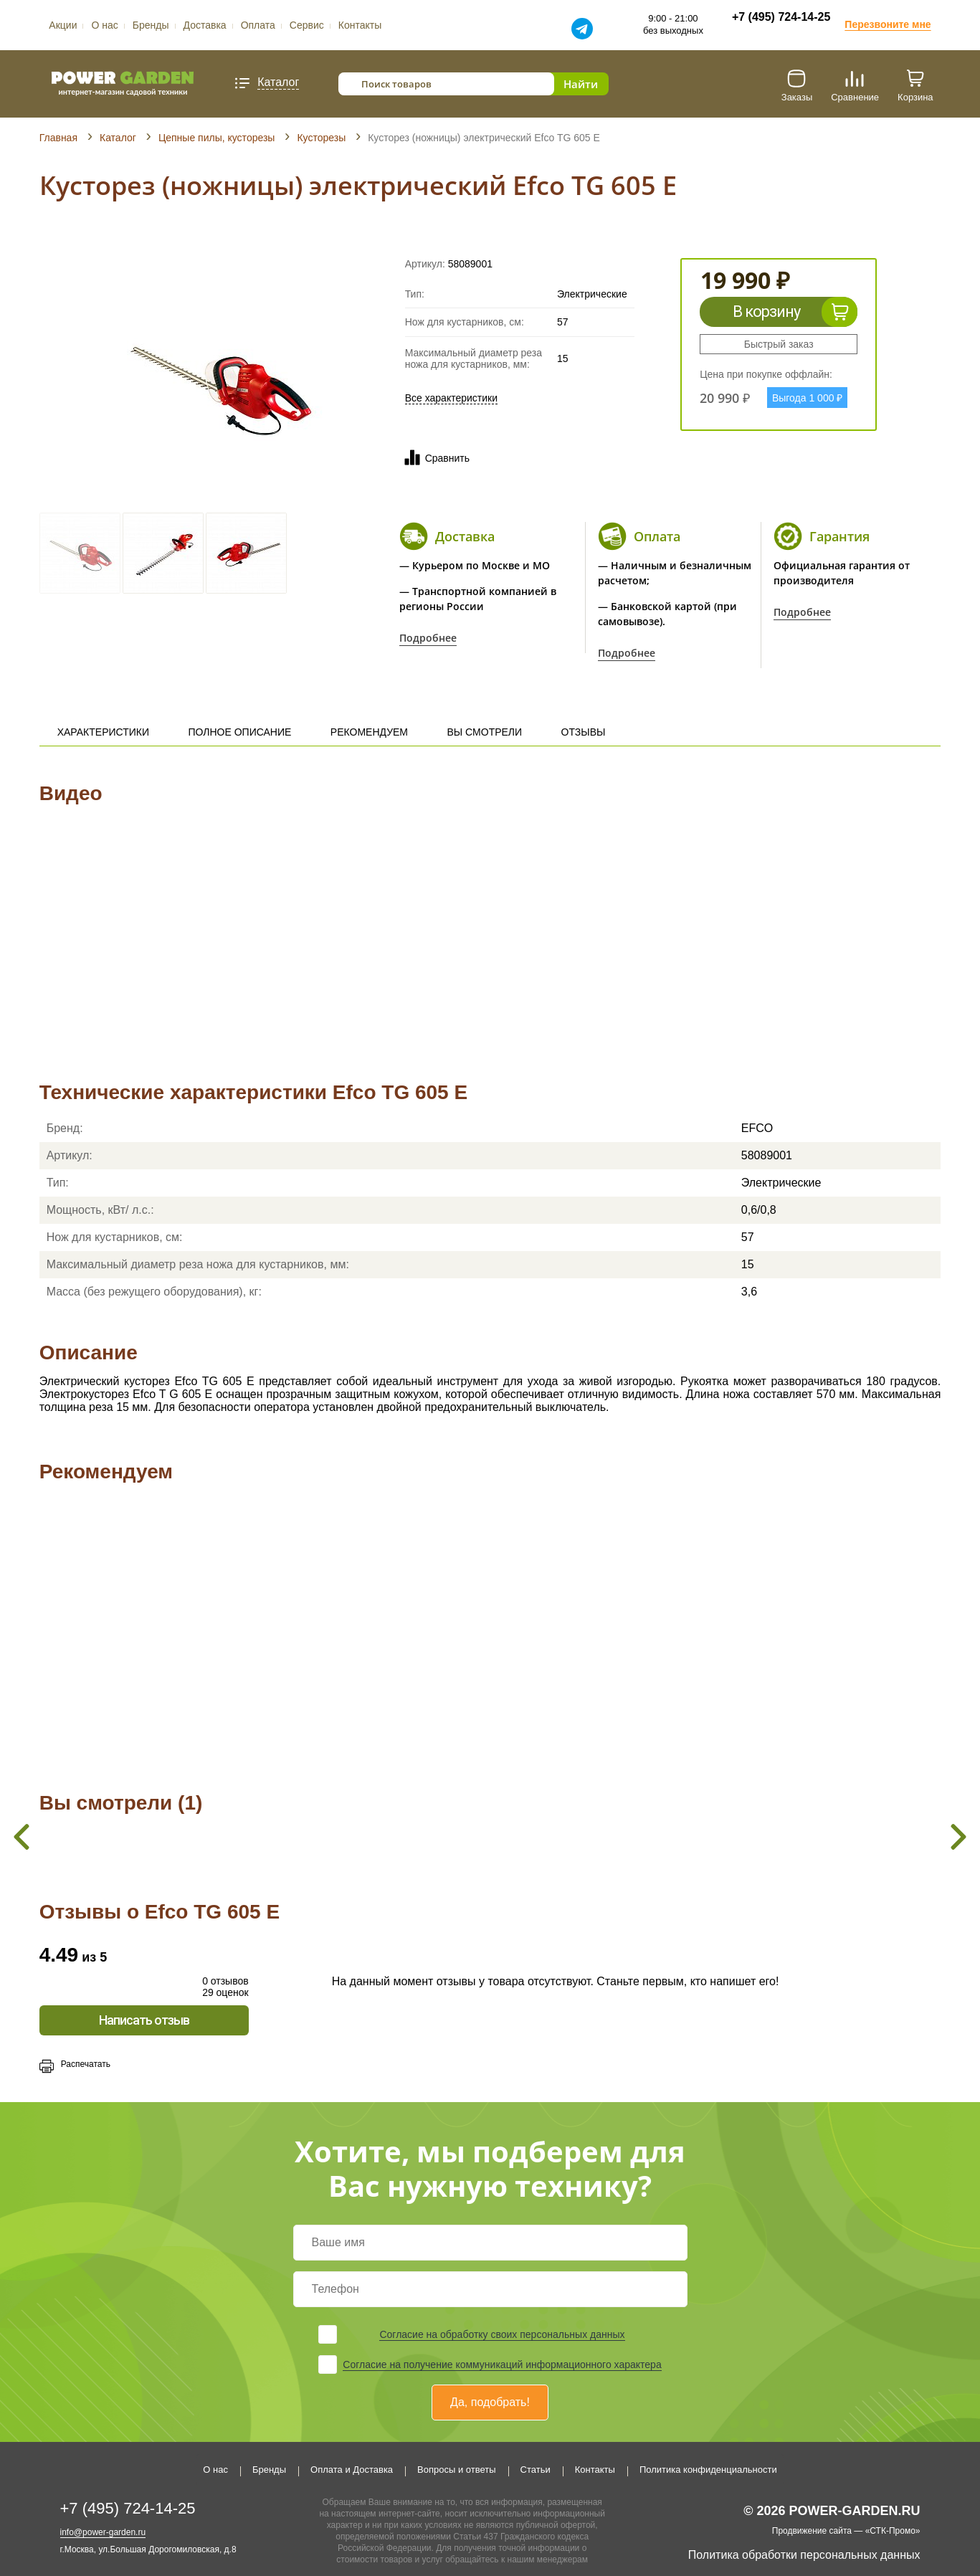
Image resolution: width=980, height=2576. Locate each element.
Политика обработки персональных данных (804, 2555)
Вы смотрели (485, 732)
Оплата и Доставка (351, 2469)
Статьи (535, 2469)
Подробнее (428, 638)
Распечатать (85, 2064)
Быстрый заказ (779, 344)
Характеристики (103, 732)
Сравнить (433, 458)
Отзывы (583, 732)
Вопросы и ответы (456, 2469)
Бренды (151, 25)
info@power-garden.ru (103, 2532)
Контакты (359, 25)
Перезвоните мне (888, 24)
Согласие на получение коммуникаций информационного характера (502, 2364)
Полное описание (239, 732)
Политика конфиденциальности (708, 2469)
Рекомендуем (369, 732)
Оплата (258, 25)
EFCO (757, 1128)
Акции (63, 25)
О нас (104, 25)
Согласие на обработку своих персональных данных (501, 2334)
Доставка (205, 25)
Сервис (307, 25)
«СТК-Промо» (892, 2531)
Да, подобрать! (490, 2402)
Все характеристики (451, 398)
